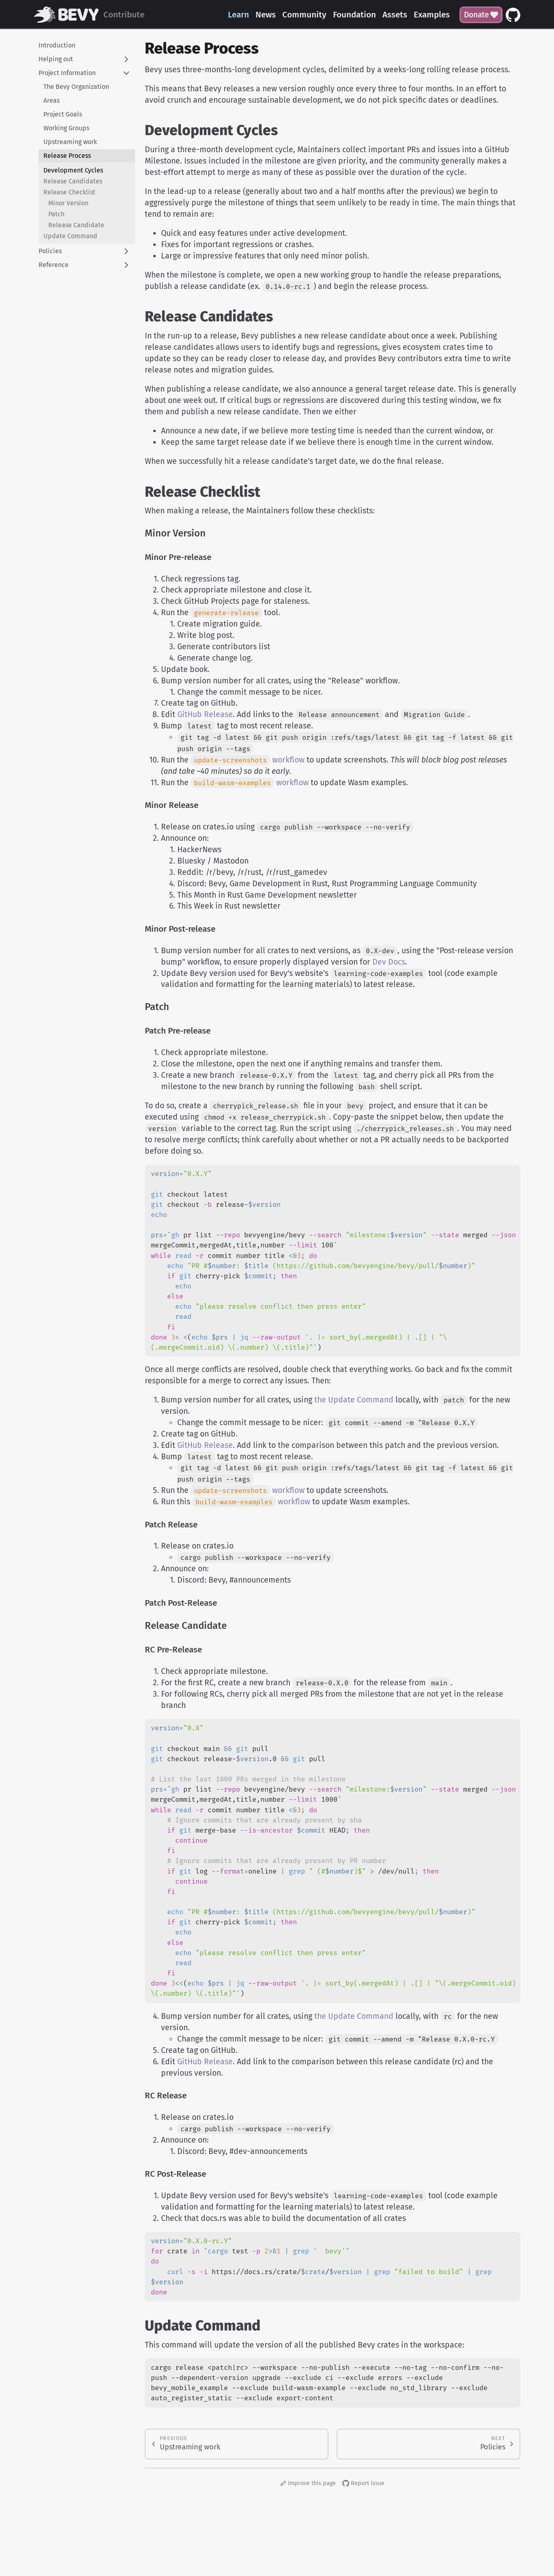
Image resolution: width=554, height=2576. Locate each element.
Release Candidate (76, 225)
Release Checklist (69, 192)
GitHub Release (205, 714)
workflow (248, 760)
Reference (54, 265)
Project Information (67, 73)
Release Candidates (72, 181)
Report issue (363, 2483)
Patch (56, 214)
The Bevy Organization (76, 86)
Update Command (70, 236)
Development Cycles (73, 170)
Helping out (56, 59)
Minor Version (68, 203)
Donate (481, 14)
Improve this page (308, 2483)
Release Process (67, 155)
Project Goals (62, 114)
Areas (51, 100)
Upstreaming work (70, 142)
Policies (50, 251)
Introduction (57, 45)
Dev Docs (388, 962)
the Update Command (353, 1399)
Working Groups (66, 128)
